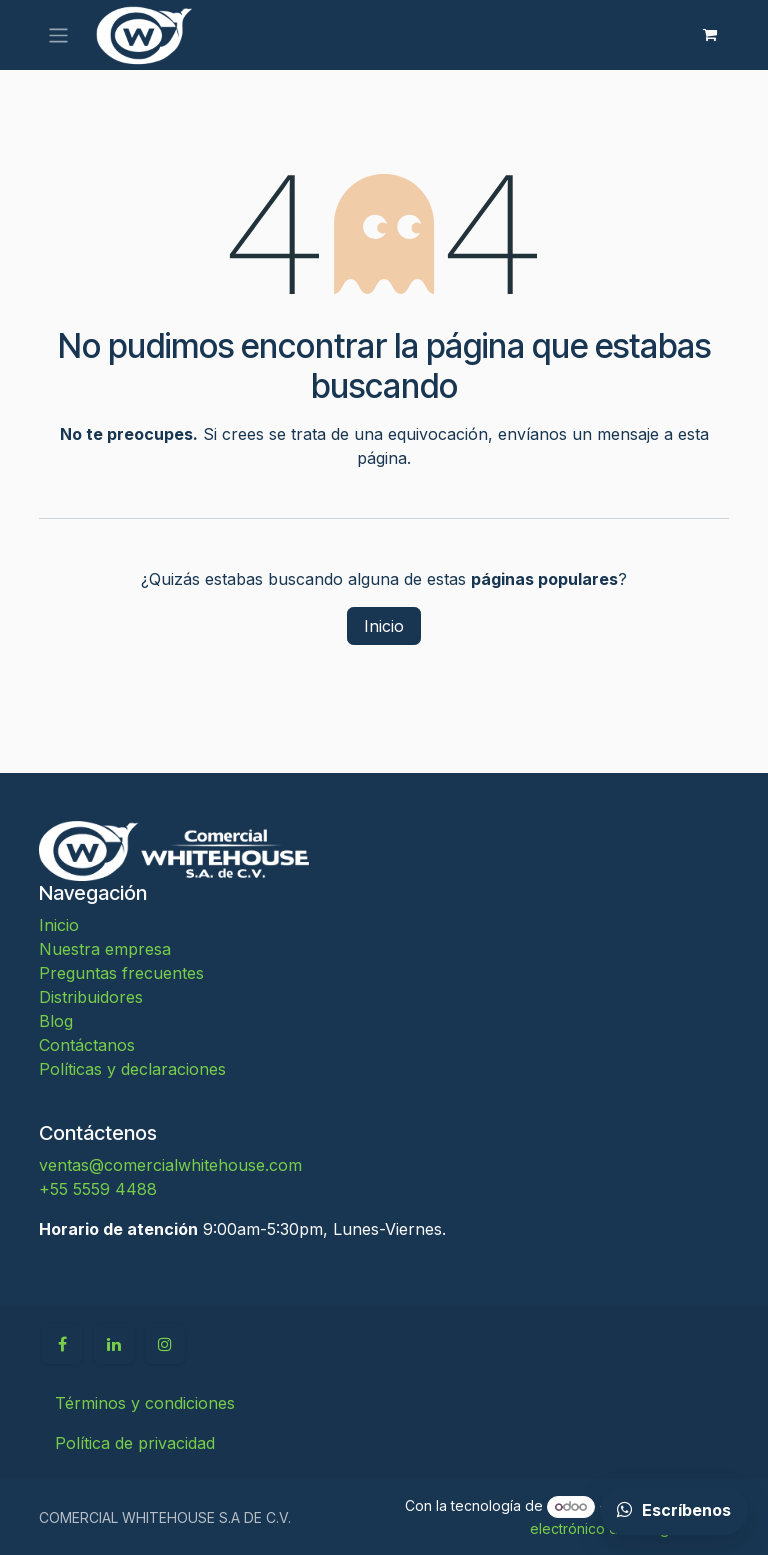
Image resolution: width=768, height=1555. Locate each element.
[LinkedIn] (114, 1344)
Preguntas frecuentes (121, 973)
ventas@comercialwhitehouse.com (170, 1165)
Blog (56, 1021)
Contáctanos (87, 1045)
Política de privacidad (135, 1443)
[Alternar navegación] (58, 34)
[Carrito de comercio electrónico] (710, 35)
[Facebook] (62, 1344)
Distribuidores (91, 997)
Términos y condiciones (145, 1403)
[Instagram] (165, 1344)
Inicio (384, 626)
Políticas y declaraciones (132, 1069)
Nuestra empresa (105, 949)
